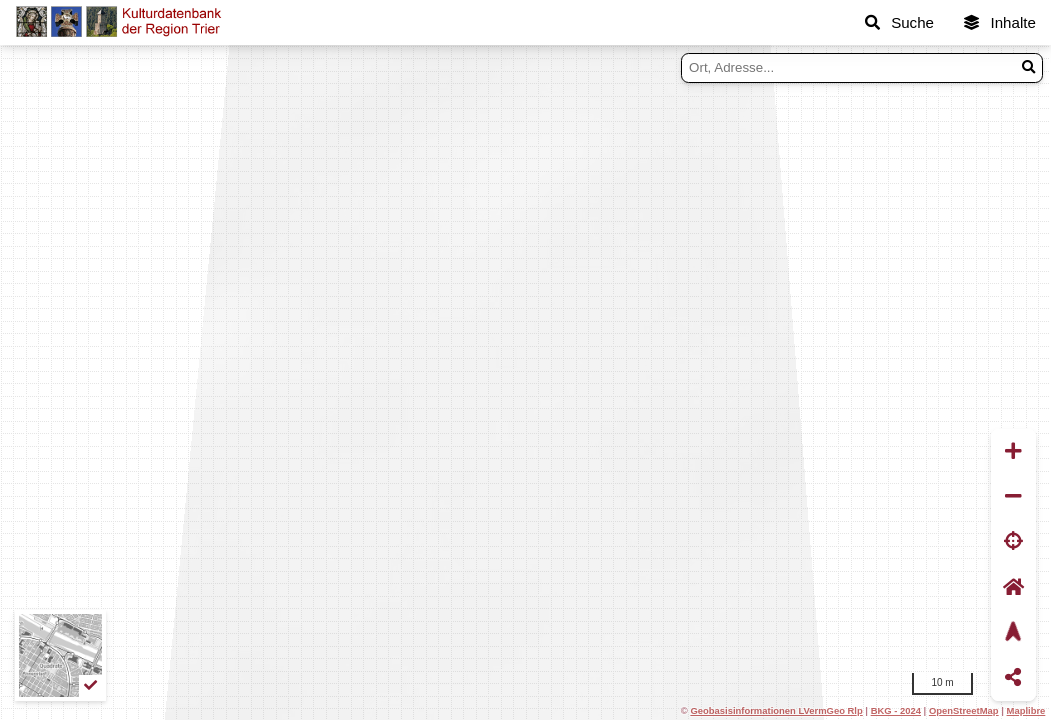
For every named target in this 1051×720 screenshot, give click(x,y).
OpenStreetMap (964, 710)
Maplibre (1026, 710)
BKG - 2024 (896, 710)
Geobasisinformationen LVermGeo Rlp (776, 710)
